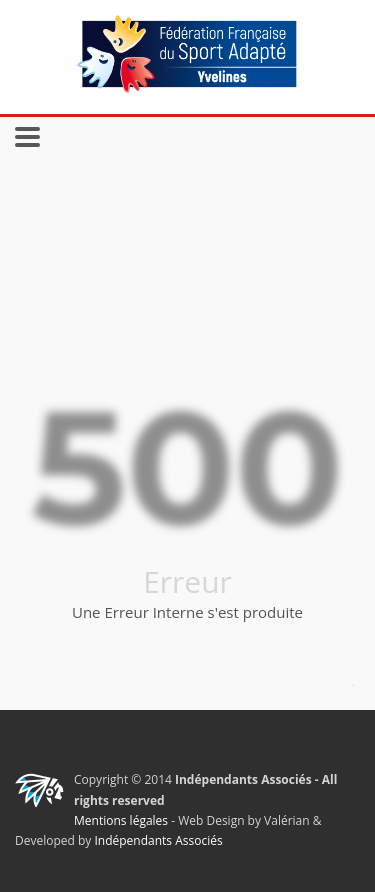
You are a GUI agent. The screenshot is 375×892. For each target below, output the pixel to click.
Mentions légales (121, 820)
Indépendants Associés (158, 840)
